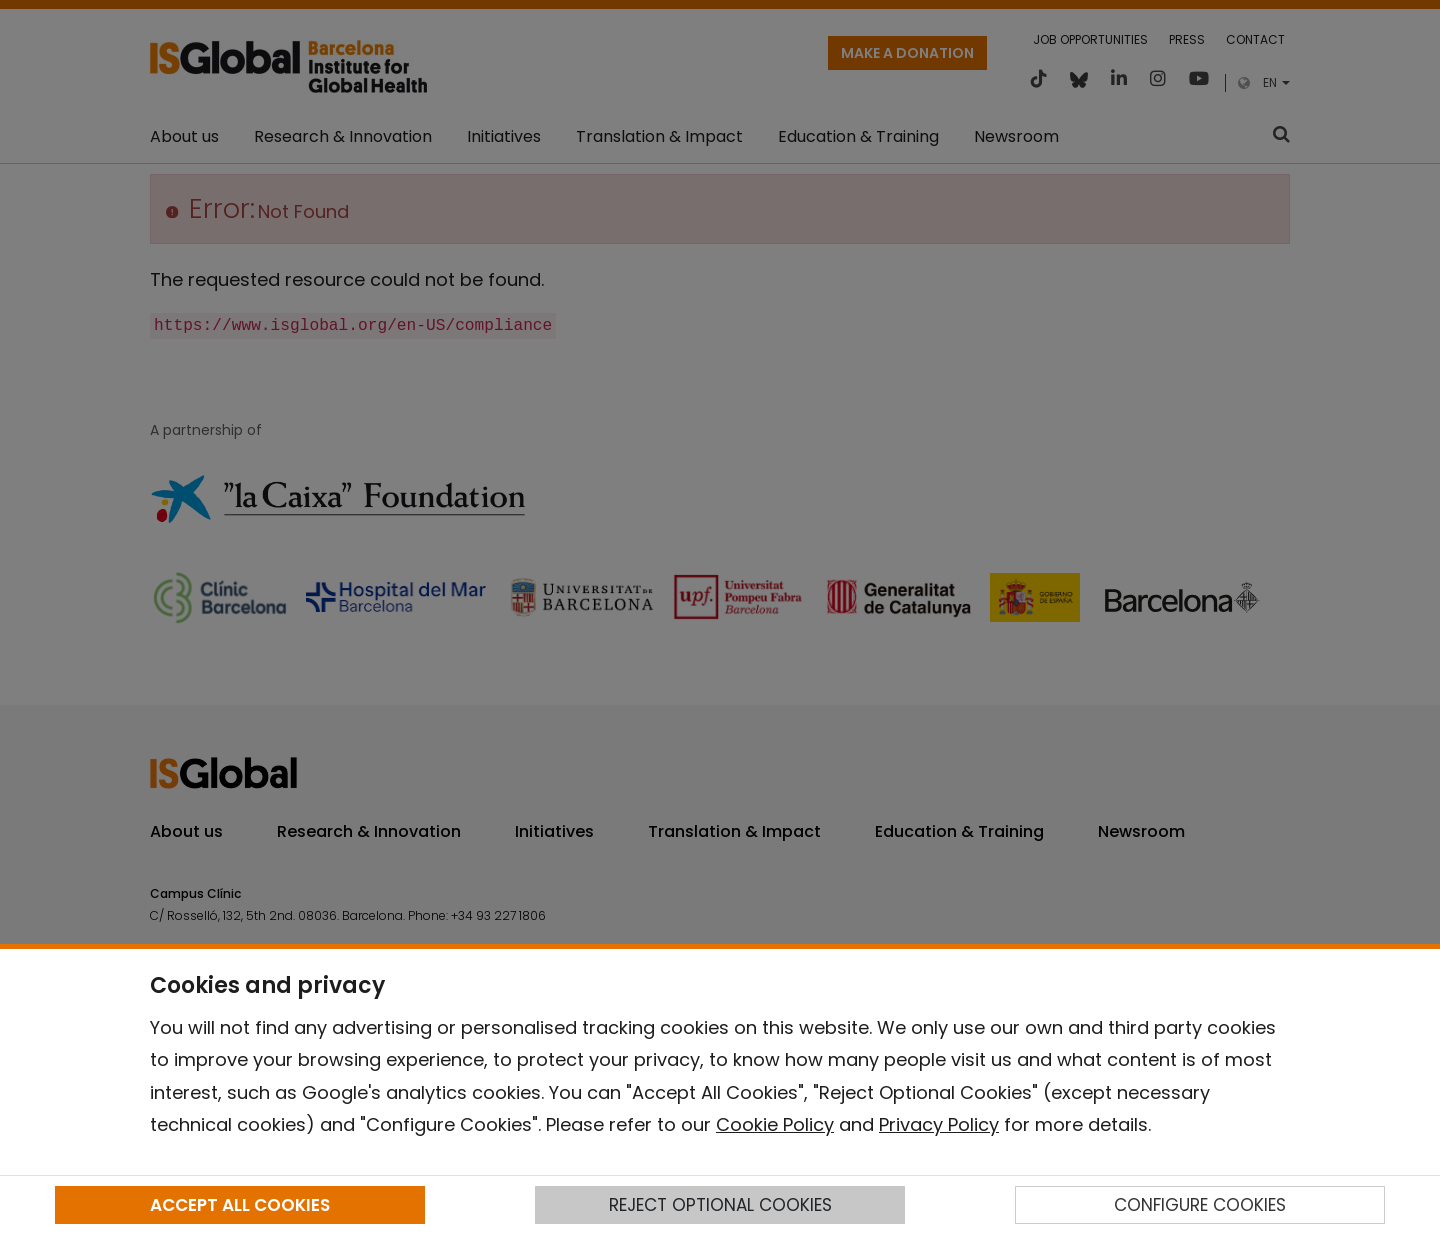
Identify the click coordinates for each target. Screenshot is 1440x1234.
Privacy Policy (939, 1124)
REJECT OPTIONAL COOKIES (720, 1205)
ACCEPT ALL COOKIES (240, 1205)
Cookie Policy (775, 1124)
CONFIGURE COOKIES (1200, 1205)
